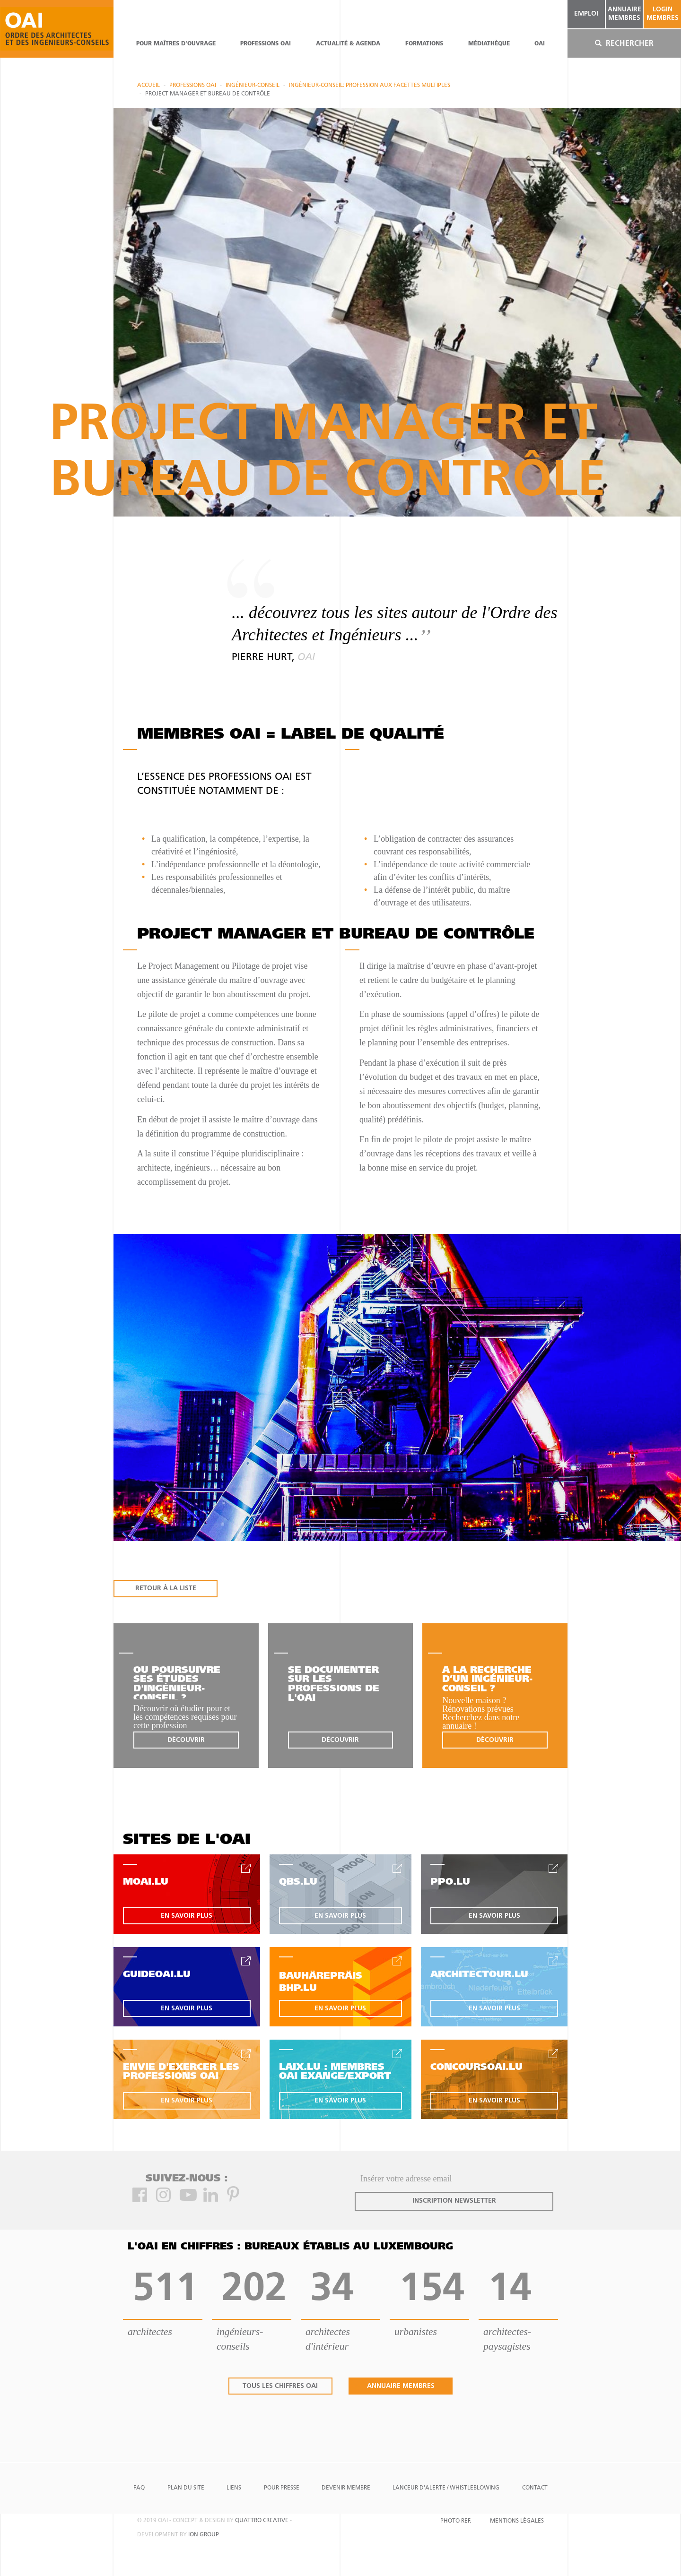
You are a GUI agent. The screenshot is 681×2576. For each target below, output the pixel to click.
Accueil (148, 85)
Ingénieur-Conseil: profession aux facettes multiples (369, 85)
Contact (535, 2488)
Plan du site (185, 2488)
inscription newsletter (454, 2201)
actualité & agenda (348, 44)
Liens (234, 2488)
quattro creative (261, 2521)
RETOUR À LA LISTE (165, 1588)
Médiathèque (489, 44)
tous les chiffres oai (280, 2386)
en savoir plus (186, 1916)
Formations (424, 44)
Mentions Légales (517, 2521)
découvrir (186, 1740)
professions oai (265, 44)
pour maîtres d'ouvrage (176, 44)
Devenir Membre (346, 2488)
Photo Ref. (455, 2521)
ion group (203, 2535)
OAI (539, 44)
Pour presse (281, 2488)
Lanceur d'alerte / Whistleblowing (446, 2488)
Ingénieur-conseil (252, 85)
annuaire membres (624, 14)
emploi (586, 13)
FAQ (139, 2488)
